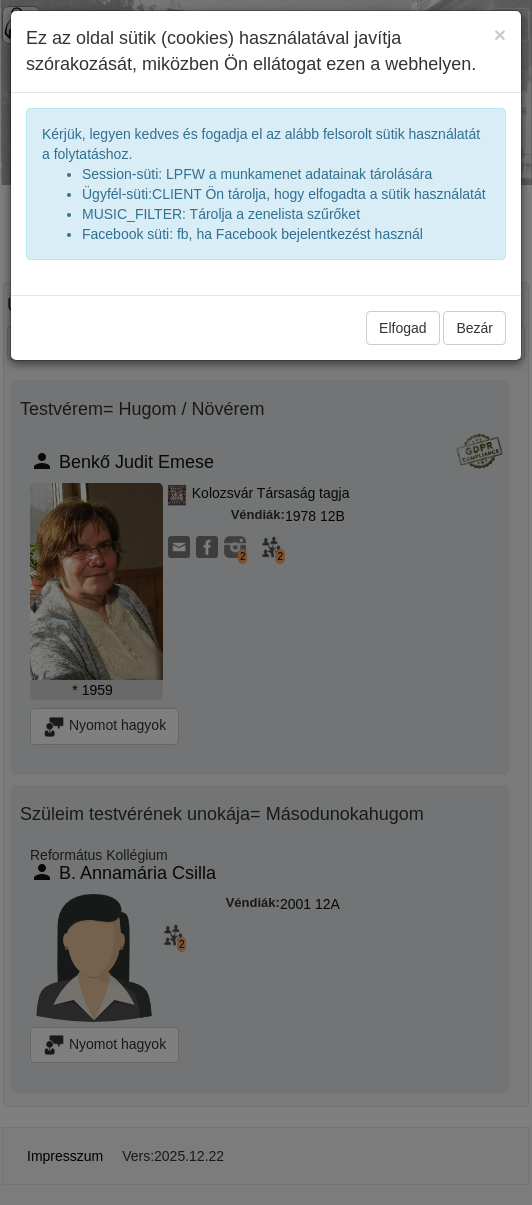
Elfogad (402, 328)
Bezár (474, 328)
